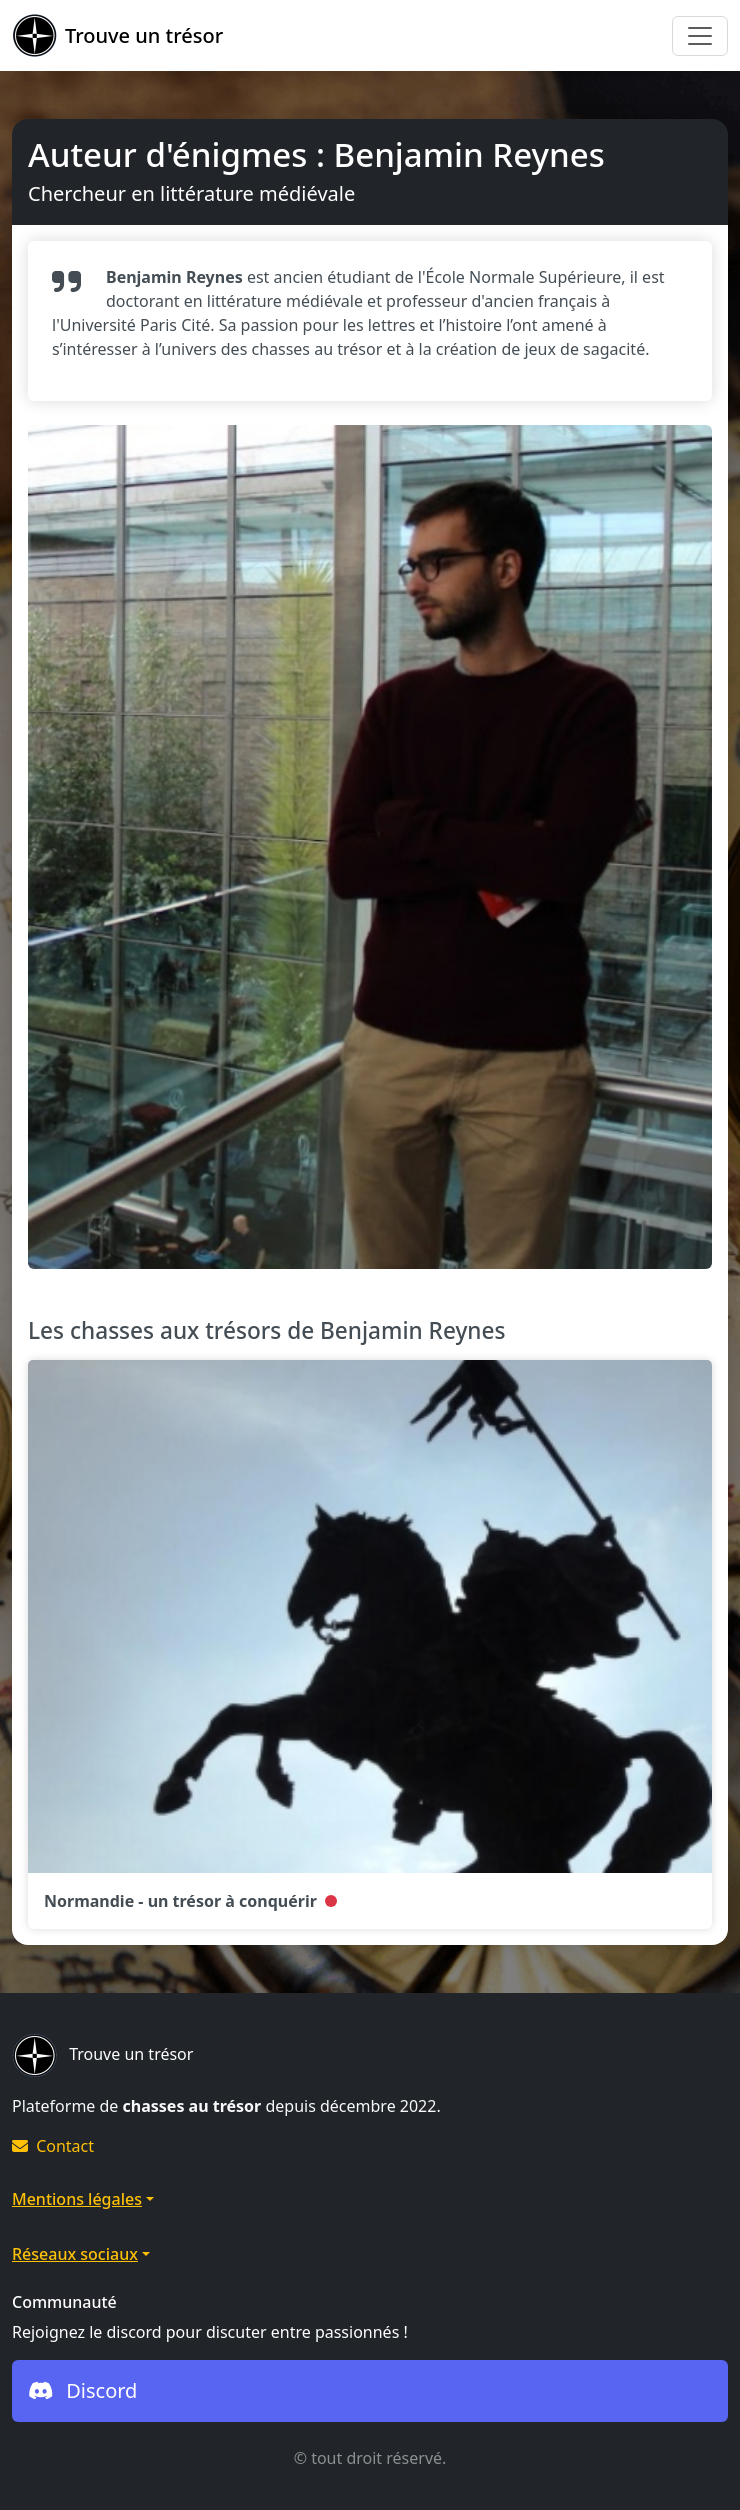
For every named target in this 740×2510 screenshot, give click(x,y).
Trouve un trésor (117, 35)
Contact (53, 2146)
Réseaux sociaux (75, 2254)
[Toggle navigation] (700, 36)
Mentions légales (77, 2199)
